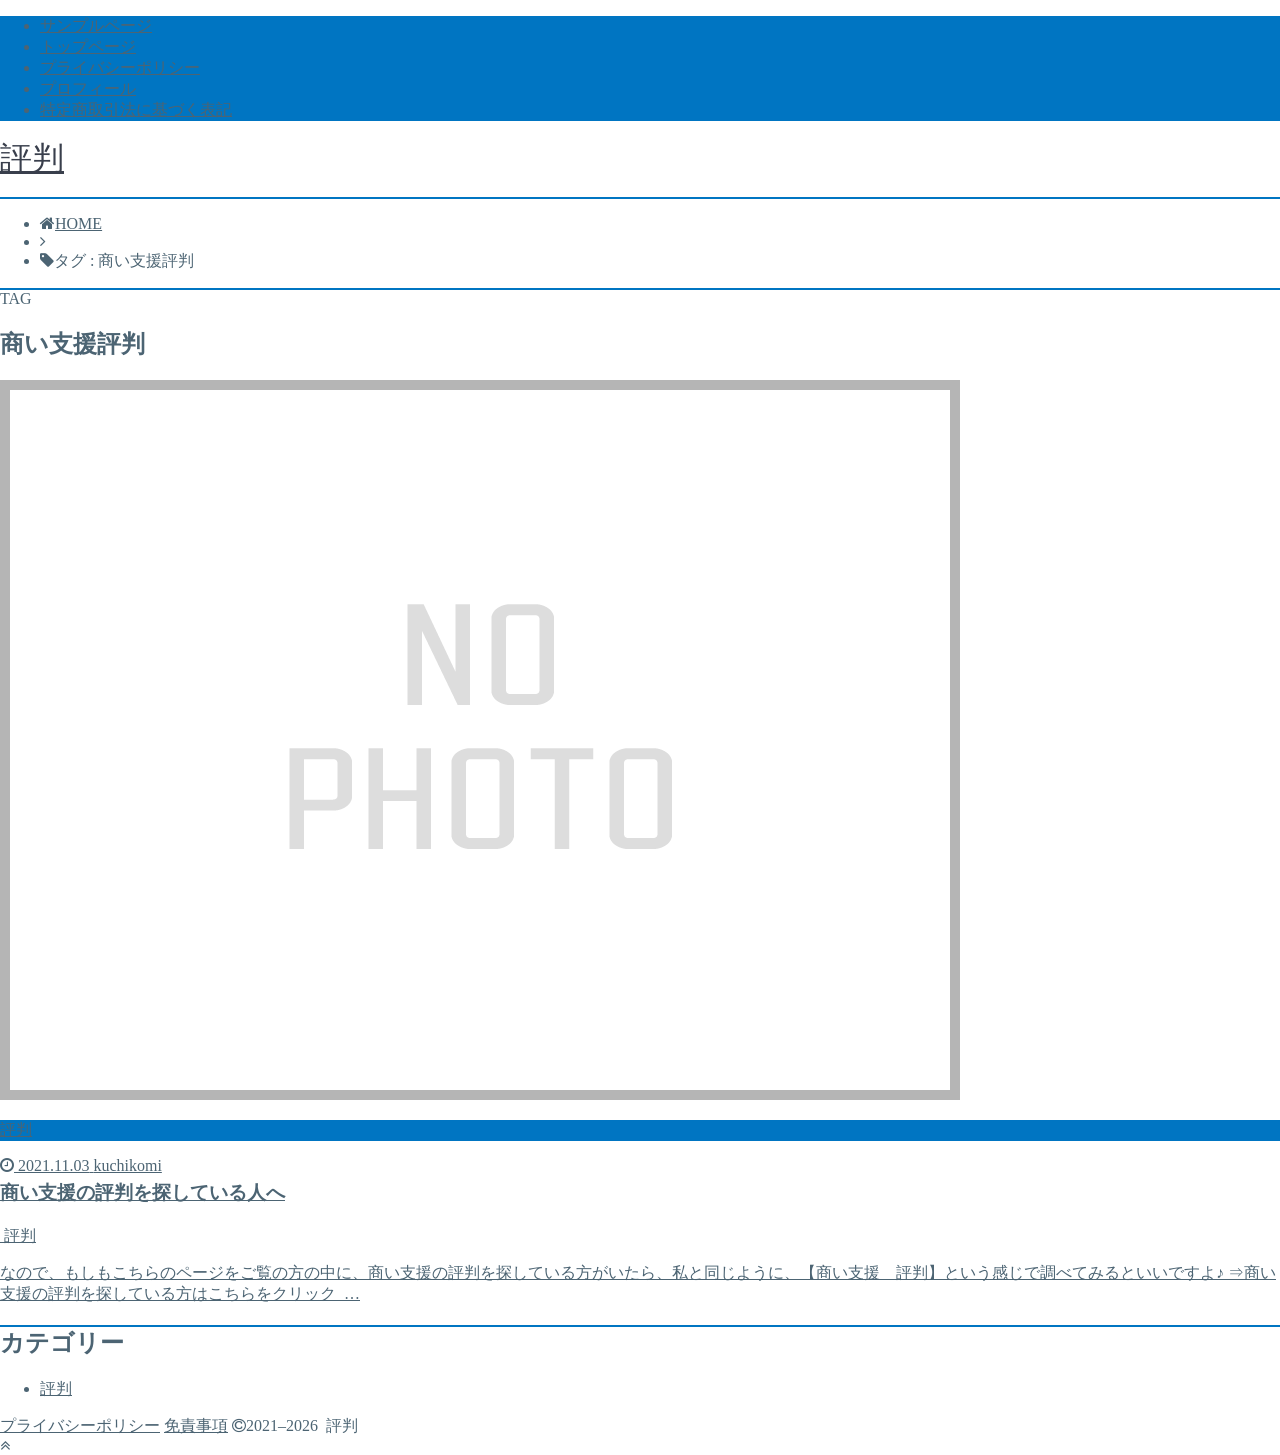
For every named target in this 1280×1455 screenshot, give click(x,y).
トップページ (88, 46)
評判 (32, 158)
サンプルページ (96, 25)
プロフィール (88, 88)
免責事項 (196, 1425)
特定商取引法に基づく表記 (136, 109)
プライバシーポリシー (120, 67)
